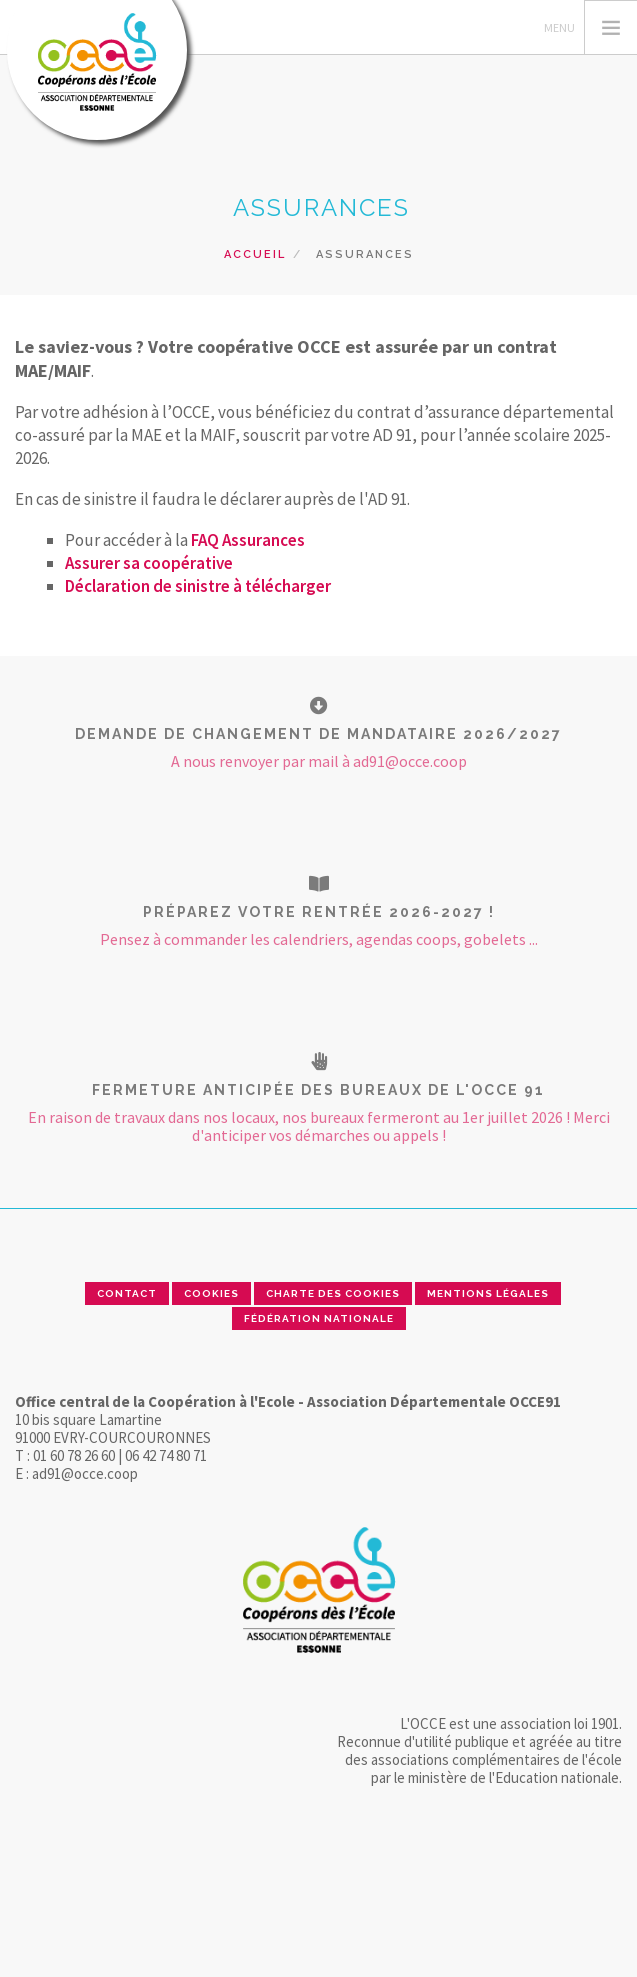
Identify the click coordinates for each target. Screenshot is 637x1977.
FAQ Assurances (248, 540)
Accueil (255, 254)
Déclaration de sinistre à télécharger (198, 586)
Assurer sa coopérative (149, 563)
